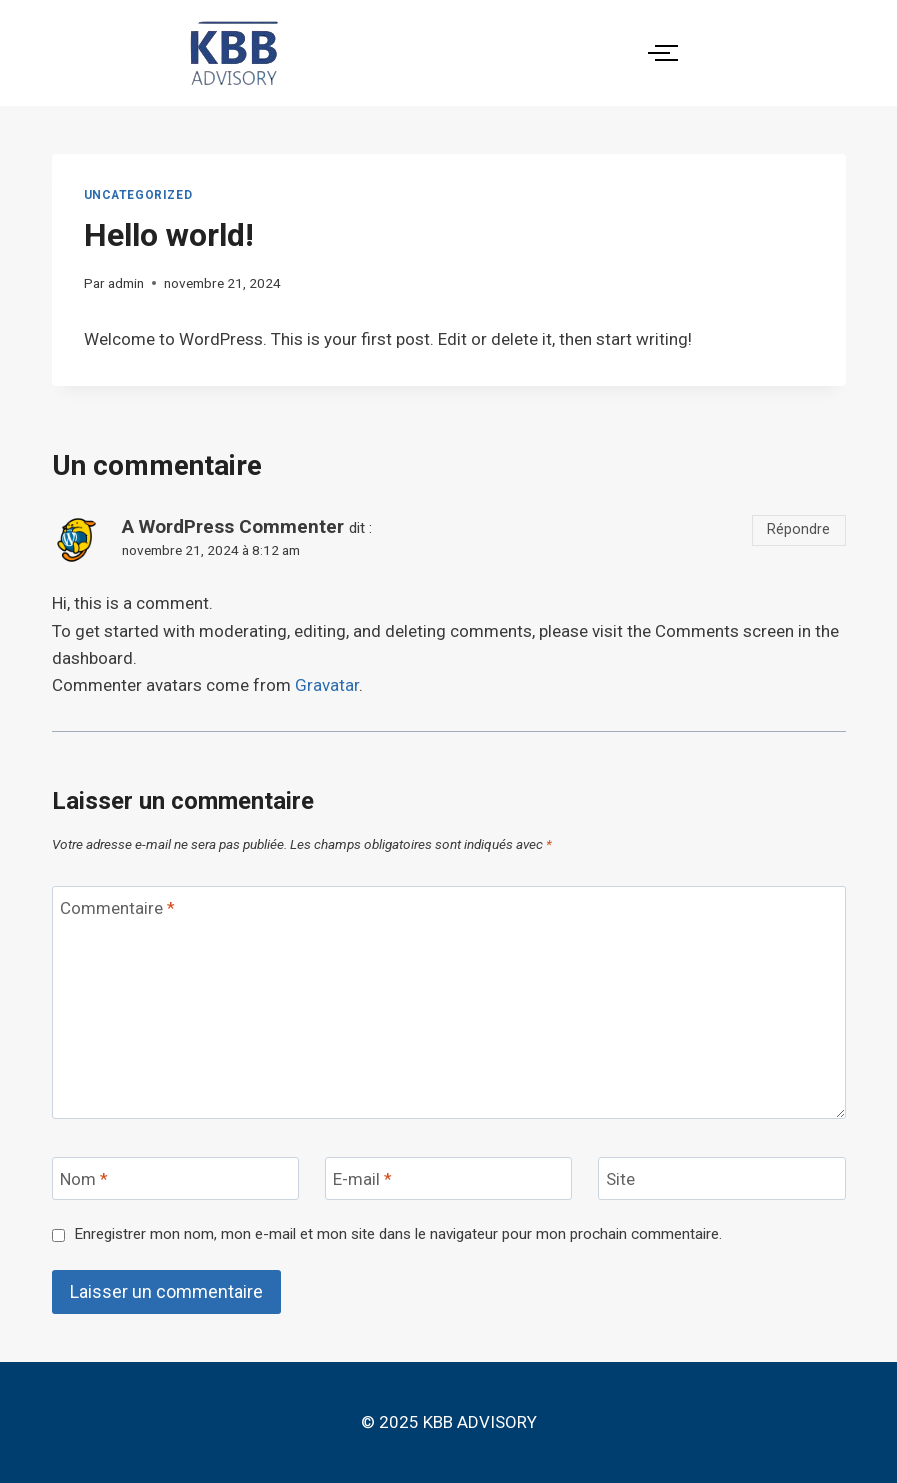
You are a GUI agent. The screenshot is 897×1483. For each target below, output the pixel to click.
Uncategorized (138, 195)
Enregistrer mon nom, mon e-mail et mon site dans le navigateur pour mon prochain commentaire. (398, 1234)
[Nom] (176, 1178)
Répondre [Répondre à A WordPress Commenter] (798, 529)
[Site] (722, 1178)
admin (126, 283)
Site (620, 1179)
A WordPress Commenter (233, 526)
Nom (84, 1179)
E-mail (362, 1179)
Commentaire (117, 908)
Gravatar (327, 685)
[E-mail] (449, 1178)
